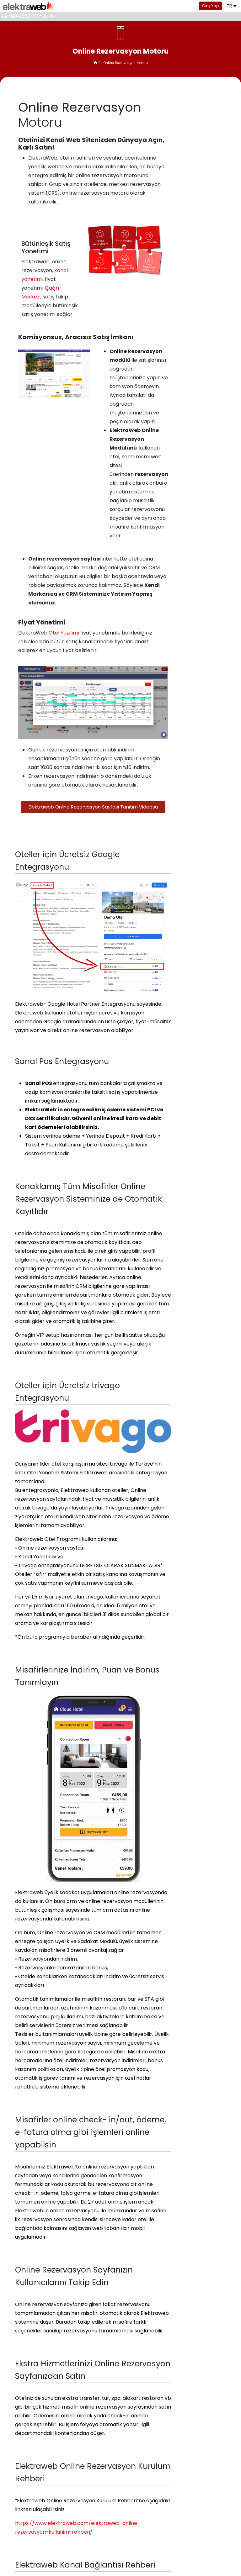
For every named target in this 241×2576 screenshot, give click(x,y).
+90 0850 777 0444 (32, 16)
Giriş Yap (210, 5)
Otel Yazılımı (64, 632)
